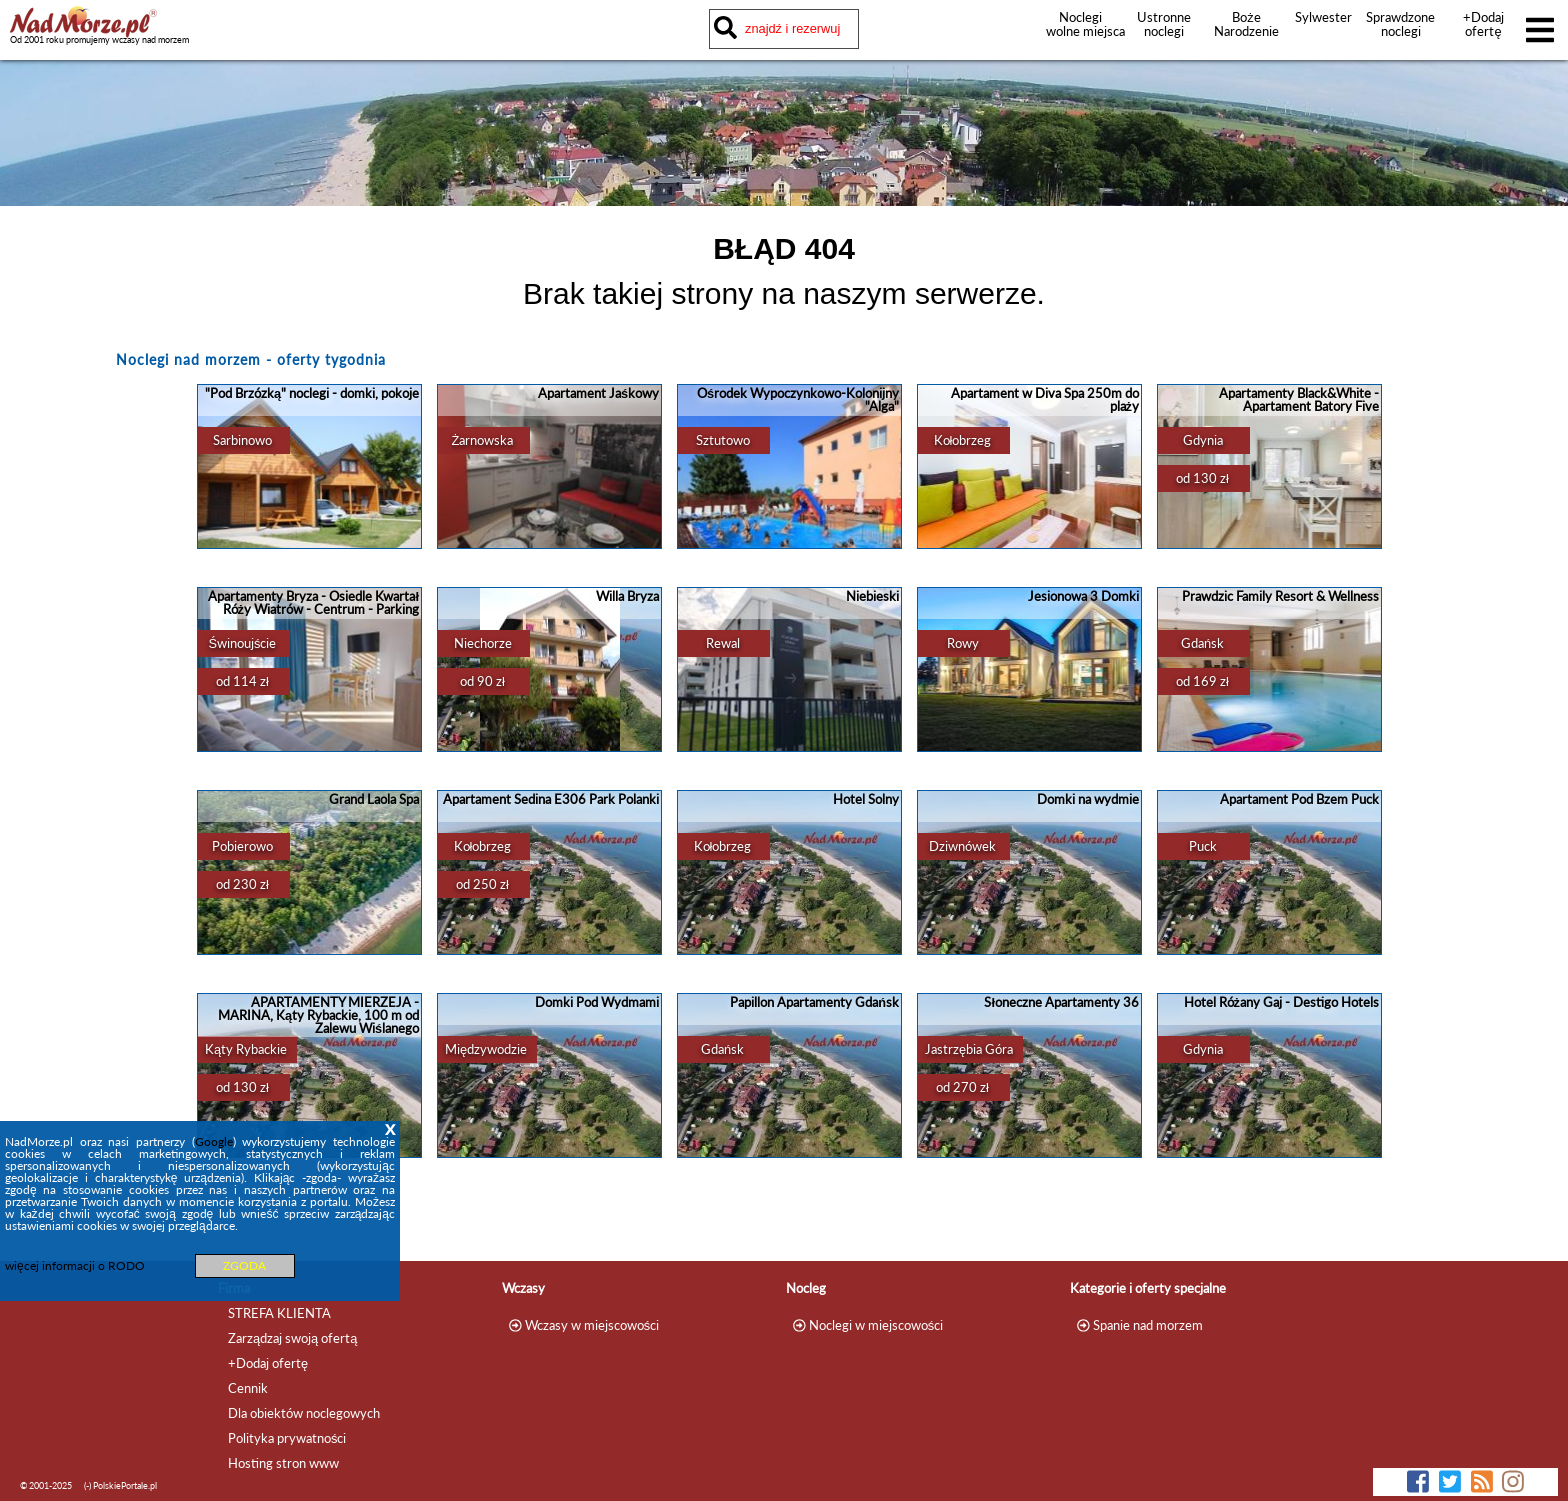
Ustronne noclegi (1164, 24)
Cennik (248, 1388)
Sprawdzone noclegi (1400, 24)
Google (214, 1141)
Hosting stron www (283, 1463)
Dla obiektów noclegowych (304, 1413)
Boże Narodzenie (1246, 24)
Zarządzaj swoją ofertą (292, 1338)
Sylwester (1323, 17)
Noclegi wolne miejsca (1080, 24)
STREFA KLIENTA (279, 1313)
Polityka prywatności (287, 1438)
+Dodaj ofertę (1483, 24)
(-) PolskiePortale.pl (120, 1485)
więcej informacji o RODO (75, 1265)
